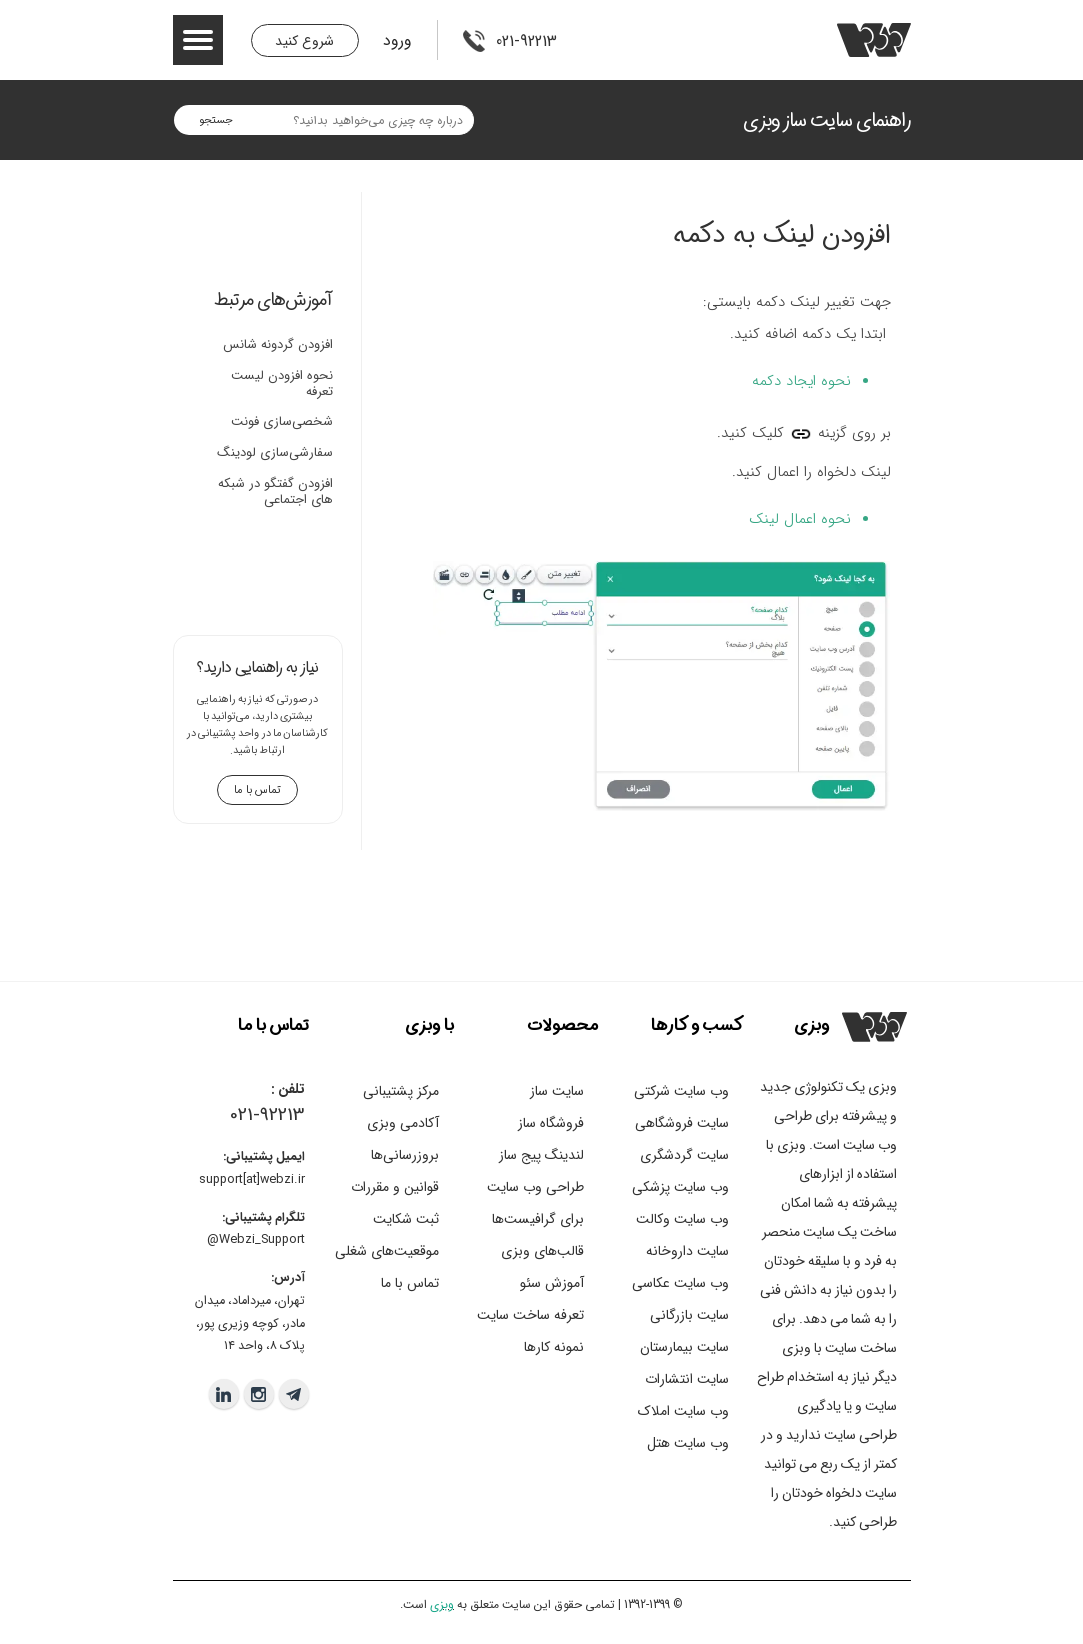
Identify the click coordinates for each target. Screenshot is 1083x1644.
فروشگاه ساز (551, 1123)
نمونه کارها (554, 1347)
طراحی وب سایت (535, 1187)
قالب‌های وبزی (542, 1251)
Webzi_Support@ (256, 1240)
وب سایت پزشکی (680, 1187)
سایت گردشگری (684, 1155)
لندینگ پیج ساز (541, 1155)
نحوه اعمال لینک (800, 519)
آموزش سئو (552, 1283)
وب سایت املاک (683, 1411)
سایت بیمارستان (684, 1347)
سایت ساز (557, 1091)
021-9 (249, 1115)
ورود (397, 40)
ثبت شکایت (406, 1219)
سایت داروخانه (687, 1251)
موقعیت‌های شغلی (387, 1251)
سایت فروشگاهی (682, 1123)
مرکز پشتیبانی (401, 1091)
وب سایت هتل (688, 1443)
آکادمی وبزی (403, 1123)
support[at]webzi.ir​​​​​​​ (252, 1180)
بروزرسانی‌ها (405, 1155)
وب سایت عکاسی (680, 1283)
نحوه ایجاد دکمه (801, 381)
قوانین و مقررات (395, 1187)
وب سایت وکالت (682, 1219)
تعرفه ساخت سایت (530, 1315)
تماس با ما (410, 1283)
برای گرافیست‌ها (538, 1219)
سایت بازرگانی (689, 1315)
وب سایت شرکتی (681, 1091)
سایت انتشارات (687, 1379)
